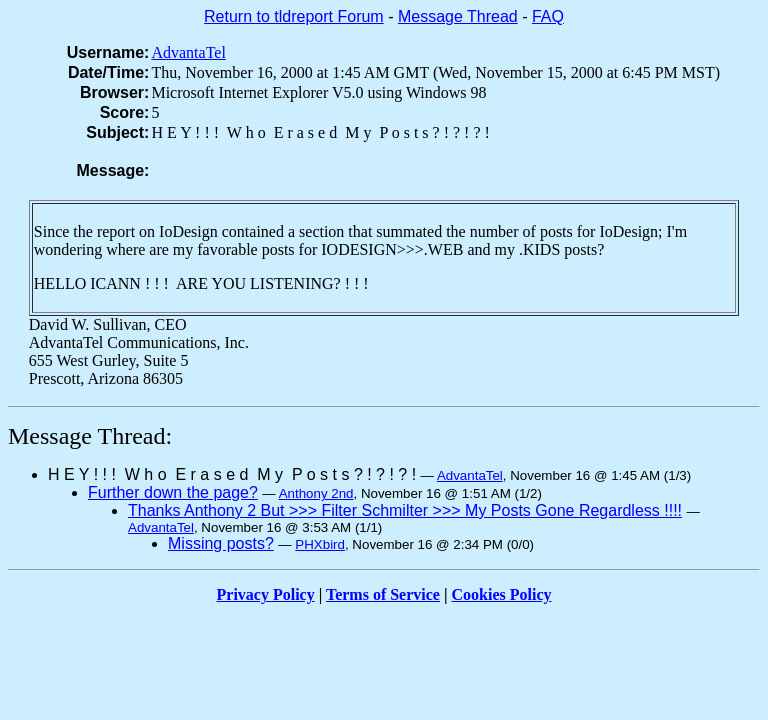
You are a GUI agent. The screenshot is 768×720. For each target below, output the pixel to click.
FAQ (548, 16)
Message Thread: (90, 436)
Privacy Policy (266, 594)
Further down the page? (173, 492)
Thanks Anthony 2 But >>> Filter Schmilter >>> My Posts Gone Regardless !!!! (405, 510)
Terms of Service (383, 594)
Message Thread (458, 16)
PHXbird (320, 544)
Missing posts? (221, 543)
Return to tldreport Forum (294, 16)
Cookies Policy (502, 594)
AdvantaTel (188, 52)
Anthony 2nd (316, 493)
